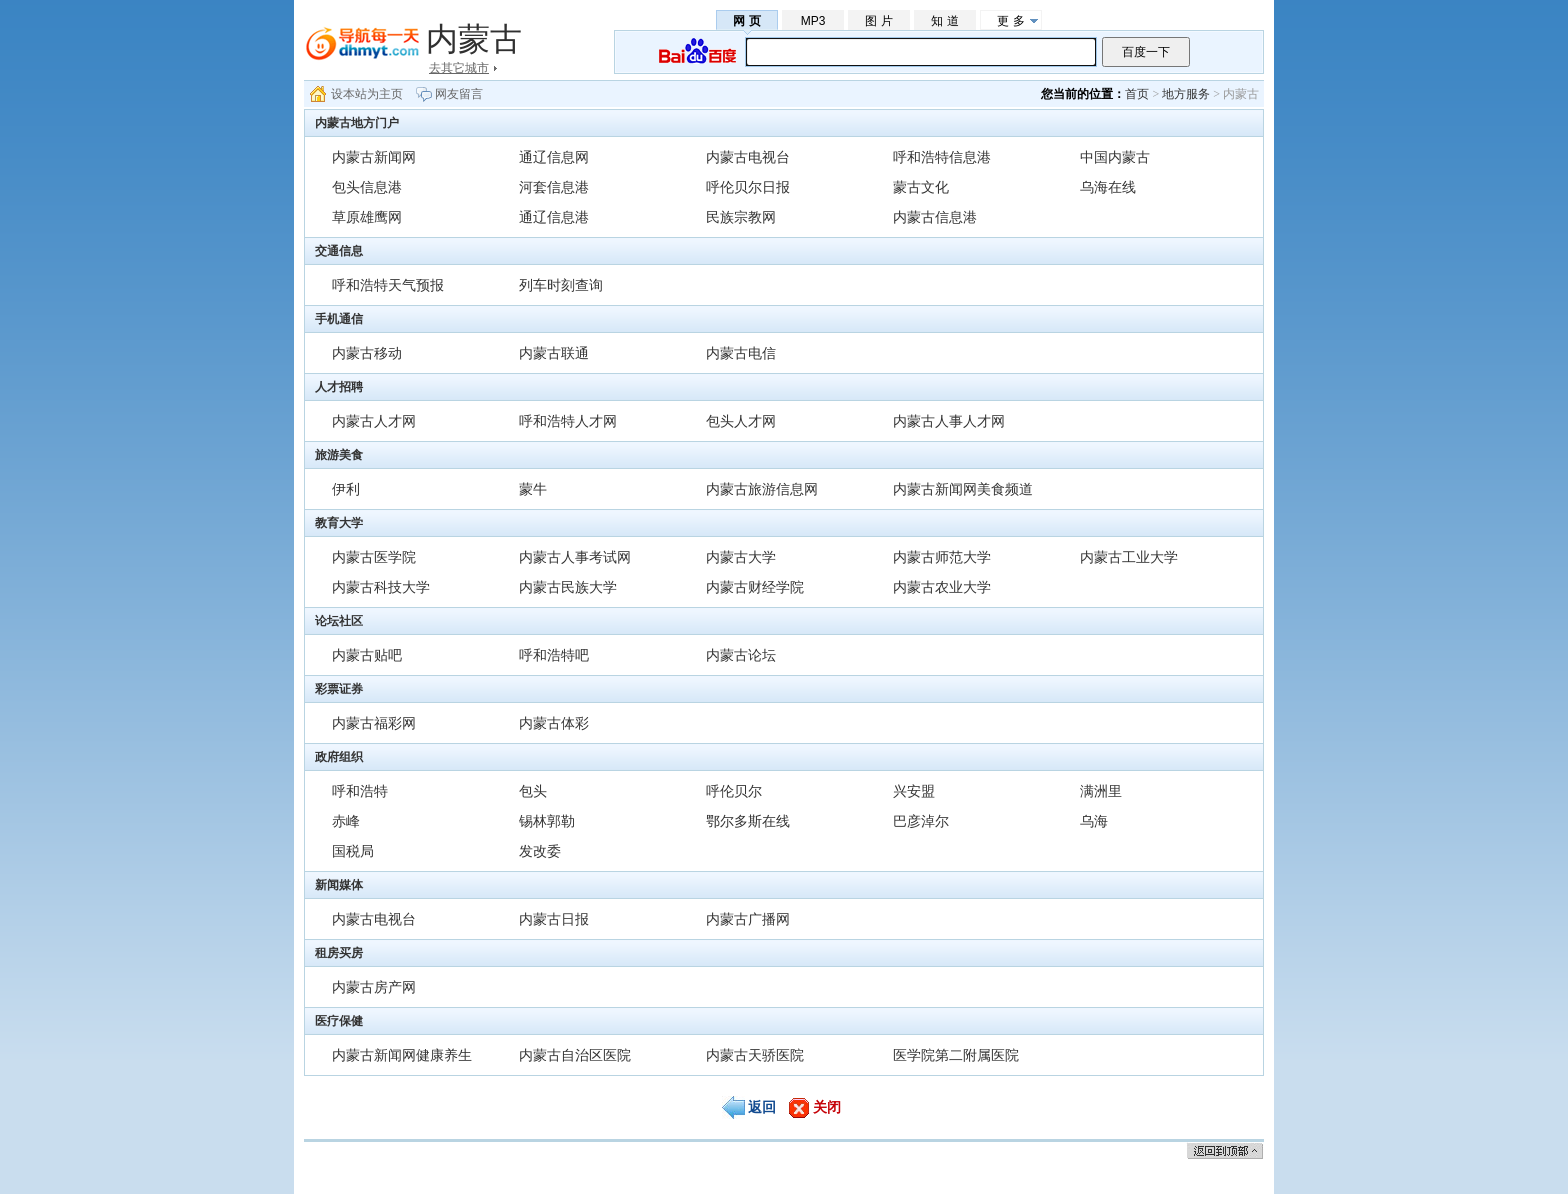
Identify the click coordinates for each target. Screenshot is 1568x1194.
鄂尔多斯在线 (748, 821)
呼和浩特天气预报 (388, 285)
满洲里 (1101, 791)
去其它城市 (459, 68)
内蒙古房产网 (374, 987)
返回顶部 (1225, 1150)
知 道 (944, 21)
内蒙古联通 (554, 353)
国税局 (353, 851)
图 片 (878, 21)
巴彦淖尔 (921, 821)
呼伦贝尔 (734, 791)
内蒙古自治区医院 (575, 1055)
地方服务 (1186, 94)
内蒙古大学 (741, 557)
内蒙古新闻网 (374, 157)
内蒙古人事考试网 (575, 557)
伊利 (346, 489)
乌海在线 (1108, 187)
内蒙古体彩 (554, 723)
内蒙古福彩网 (374, 723)
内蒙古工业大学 (1129, 557)
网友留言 (459, 94)
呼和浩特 (360, 791)
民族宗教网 (741, 217)
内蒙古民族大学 (568, 587)
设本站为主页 (367, 94)
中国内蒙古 (1115, 157)
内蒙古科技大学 (381, 587)
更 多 (1010, 21)
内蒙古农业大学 (942, 587)
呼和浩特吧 (554, 655)
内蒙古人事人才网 (949, 421)
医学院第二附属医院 (956, 1055)
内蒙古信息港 (935, 217)
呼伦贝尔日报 (748, 187)
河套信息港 (554, 187)
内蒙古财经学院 (755, 587)
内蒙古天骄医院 (755, 1055)
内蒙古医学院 (374, 557)
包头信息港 (367, 187)
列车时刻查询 (561, 285)
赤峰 (346, 821)
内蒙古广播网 (748, 919)
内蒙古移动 (367, 353)
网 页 (746, 21)
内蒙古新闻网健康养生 (402, 1055)
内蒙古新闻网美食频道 (963, 489)
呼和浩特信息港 (942, 157)
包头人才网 (741, 421)
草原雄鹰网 (367, 217)
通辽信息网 (554, 157)
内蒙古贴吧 (367, 655)
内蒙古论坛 (741, 655)
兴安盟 (914, 791)
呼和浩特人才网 (568, 421)
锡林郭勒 (547, 821)
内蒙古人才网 (374, 421)
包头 (533, 791)
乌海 (1094, 821)
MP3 (813, 21)
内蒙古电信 (741, 353)
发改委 (540, 851)
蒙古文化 (921, 187)
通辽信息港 (554, 217)
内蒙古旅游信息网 (762, 489)
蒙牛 (533, 489)
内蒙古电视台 (748, 157)
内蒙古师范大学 (942, 557)
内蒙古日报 (554, 919)
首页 (1137, 94)
